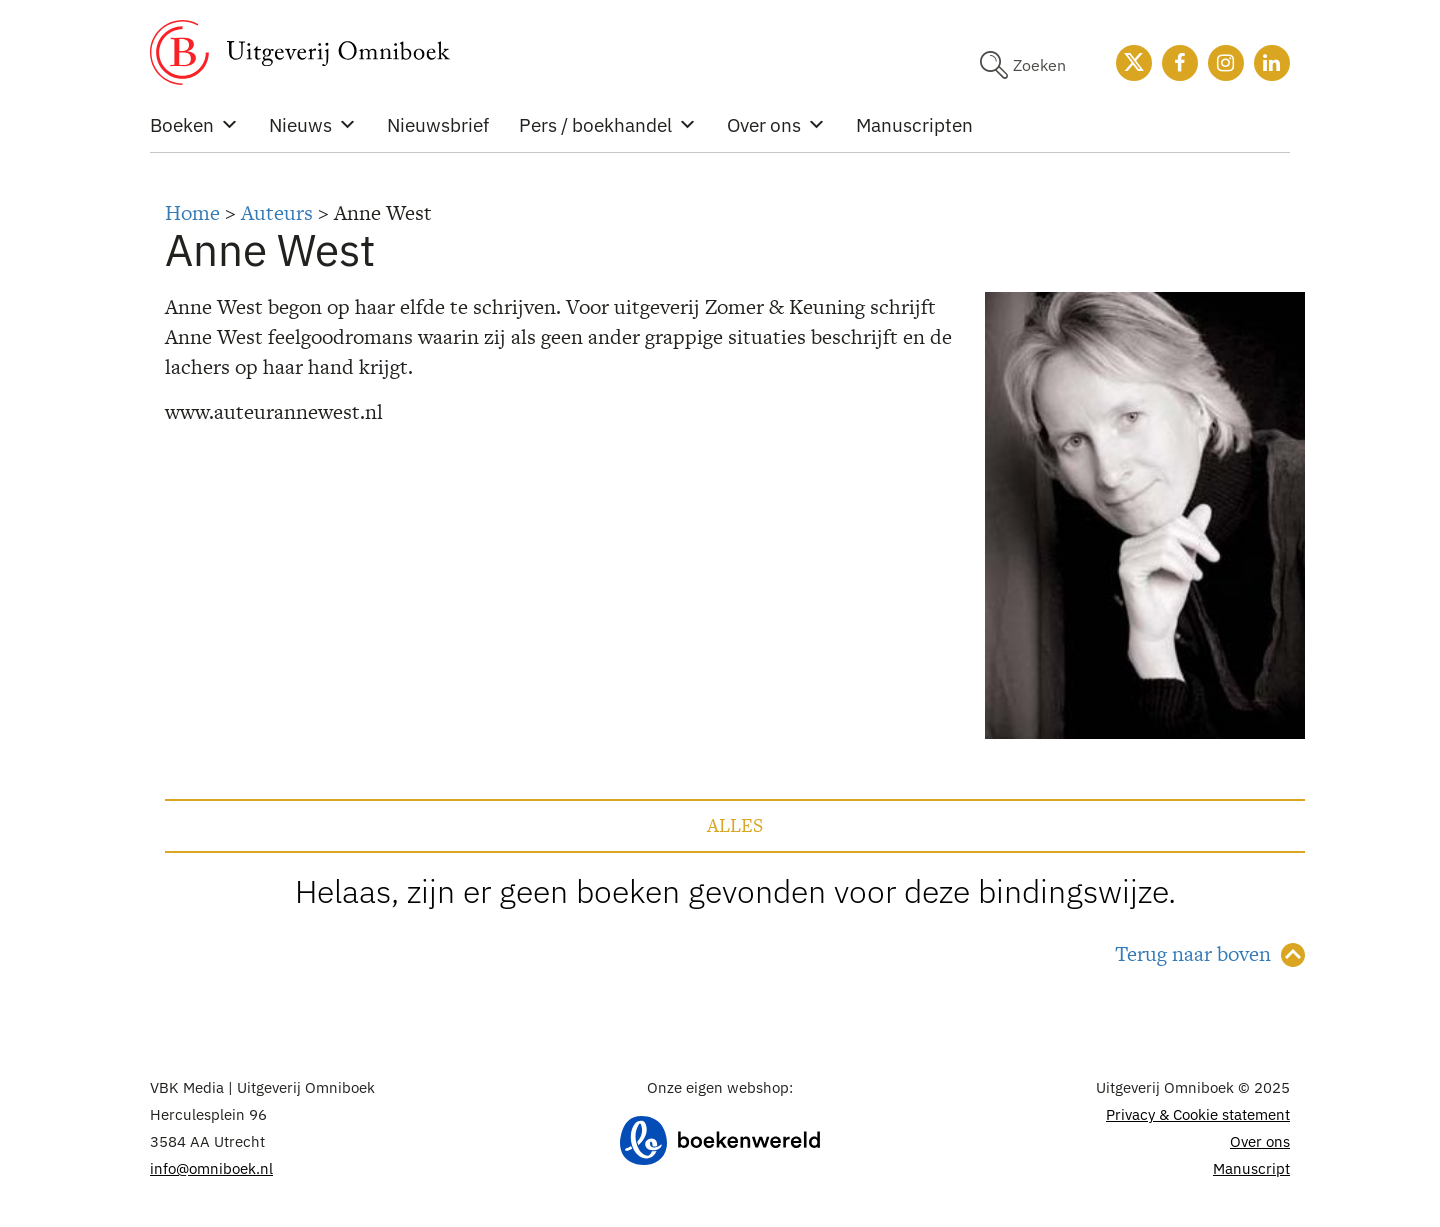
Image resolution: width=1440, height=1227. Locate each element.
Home (192, 212)
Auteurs (277, 212)
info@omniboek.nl (211, 1168)
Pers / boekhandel (608, 125)
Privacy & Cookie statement (1198, 1114)
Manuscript (1251, 1168)
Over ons (776, 125)
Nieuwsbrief (438, 125)
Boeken (194, 125)
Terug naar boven (1193, 953)
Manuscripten (914, 125)
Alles (735, 825)
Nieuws (313, 125)
